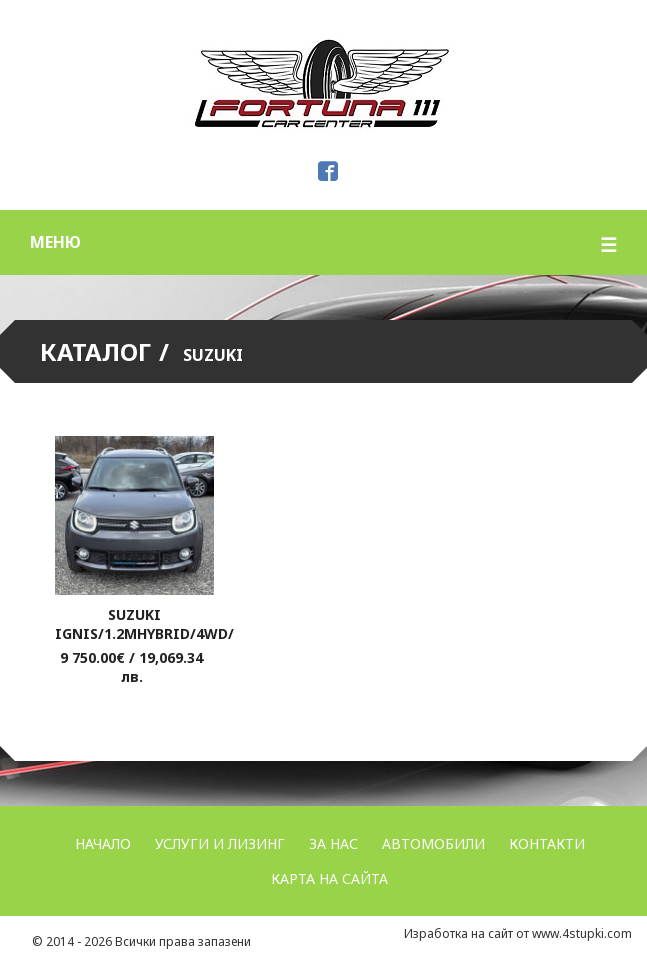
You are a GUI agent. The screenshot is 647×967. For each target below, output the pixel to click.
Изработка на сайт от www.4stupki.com (518, 933)
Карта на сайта (329, 878)
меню (323, 244)
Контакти (547, 843)
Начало (103, 843)
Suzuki (213, 355)
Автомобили (433, 843)
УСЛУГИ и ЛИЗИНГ (220, 843)
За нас (333, 843)
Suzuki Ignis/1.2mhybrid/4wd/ (144, 624)
